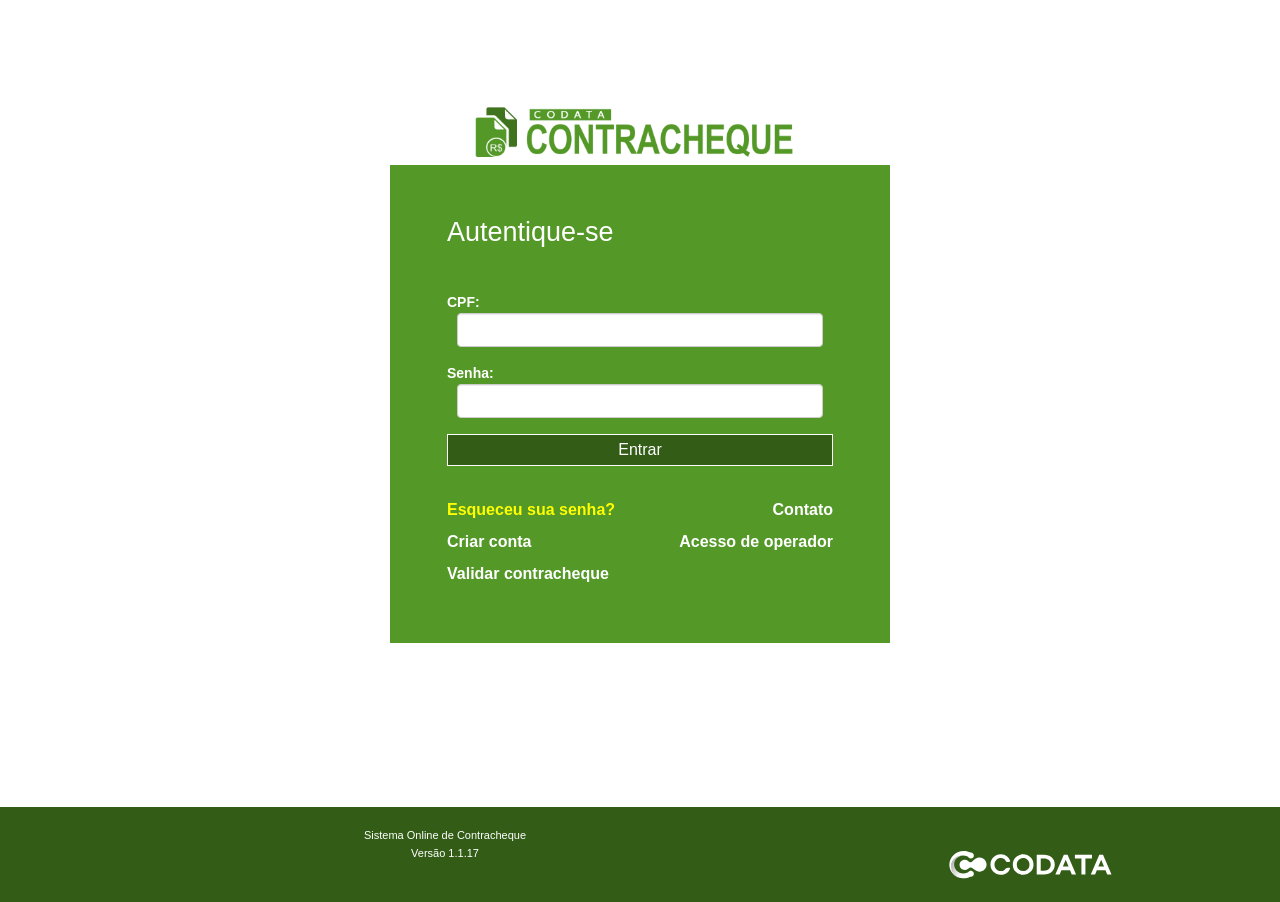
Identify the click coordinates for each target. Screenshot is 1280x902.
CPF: (463, 302)
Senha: (470, 373)
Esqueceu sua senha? (531, 509)
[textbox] (640, 330)
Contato (803, 510)
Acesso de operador (756, 542)
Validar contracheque (528, 573)
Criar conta (489, 541)
